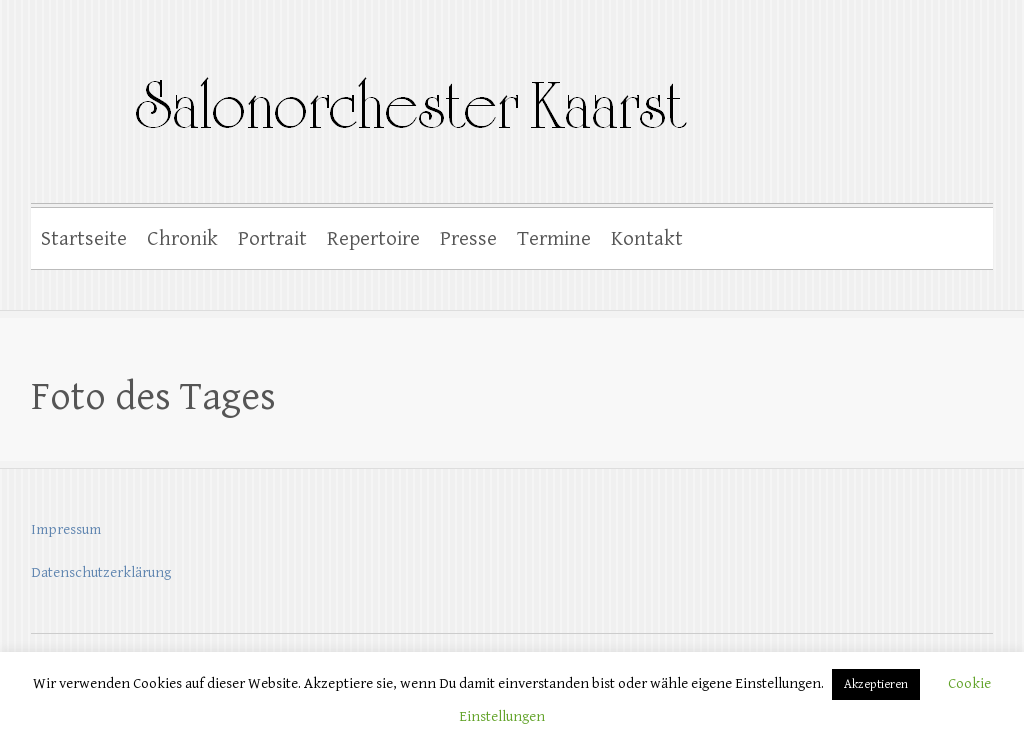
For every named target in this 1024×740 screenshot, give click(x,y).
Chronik (182, 239)
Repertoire (373, 239)
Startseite (84, 239)
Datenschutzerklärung (101, 572)
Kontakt (647, 239)
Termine (554, 239)
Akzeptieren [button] (876, 684)
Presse (468, 239)
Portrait (272, 239)
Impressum (66, 529)
